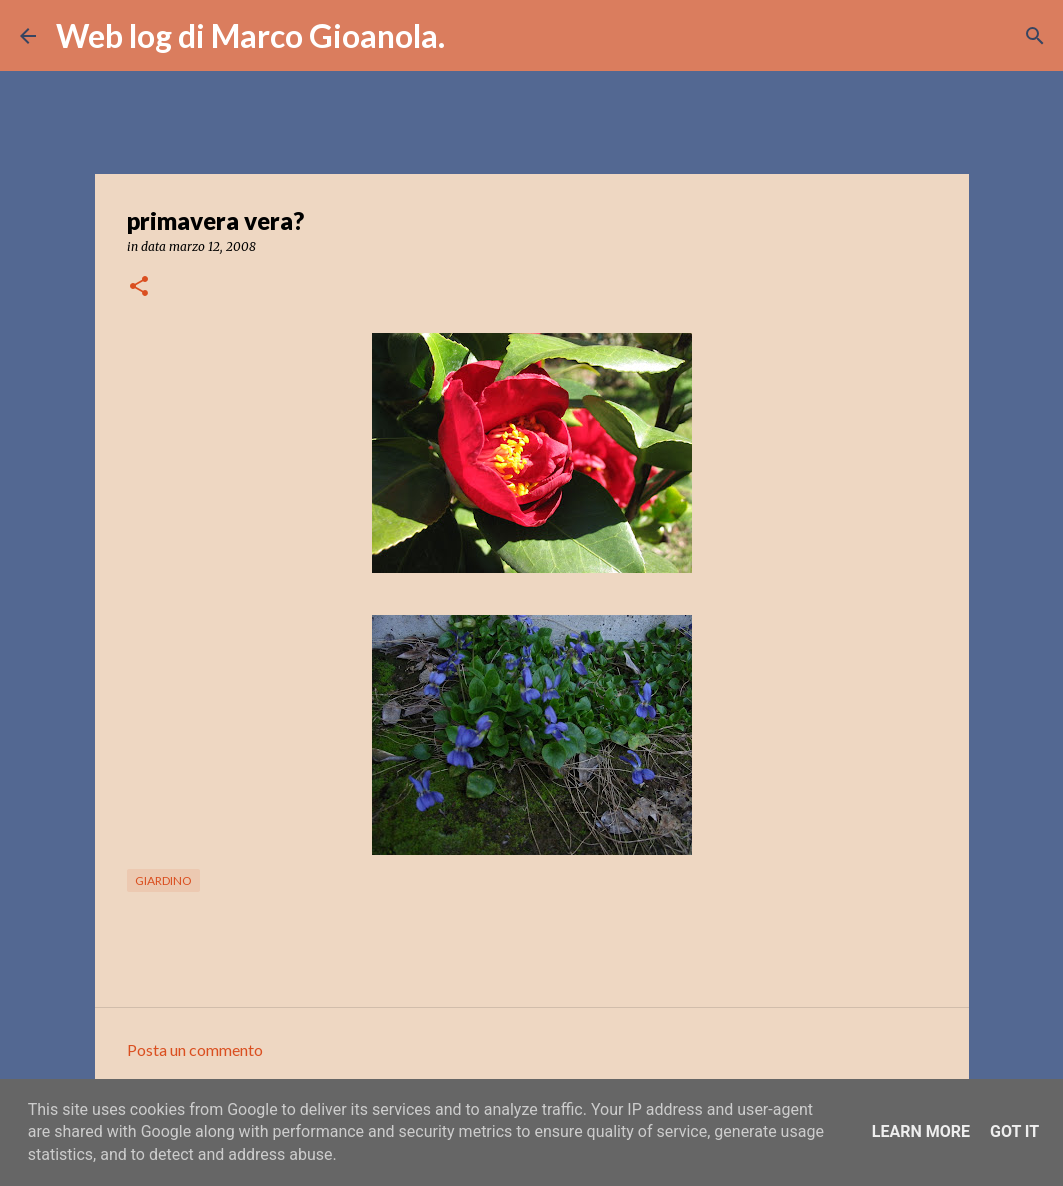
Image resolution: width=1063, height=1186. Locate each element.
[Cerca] (473, 36)
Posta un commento (195, 1049)
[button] (139, 287)
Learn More (921, 1131)
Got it (1014, 1131)
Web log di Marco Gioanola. (250, 35)
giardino (163, 880)
